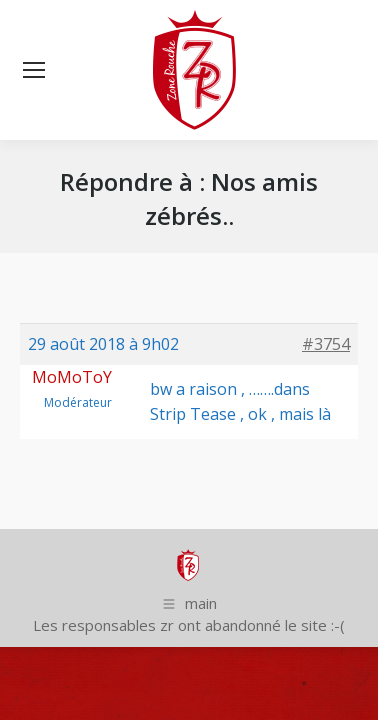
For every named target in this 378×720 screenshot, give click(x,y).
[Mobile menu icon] (34, 70)
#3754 (326, 344)
